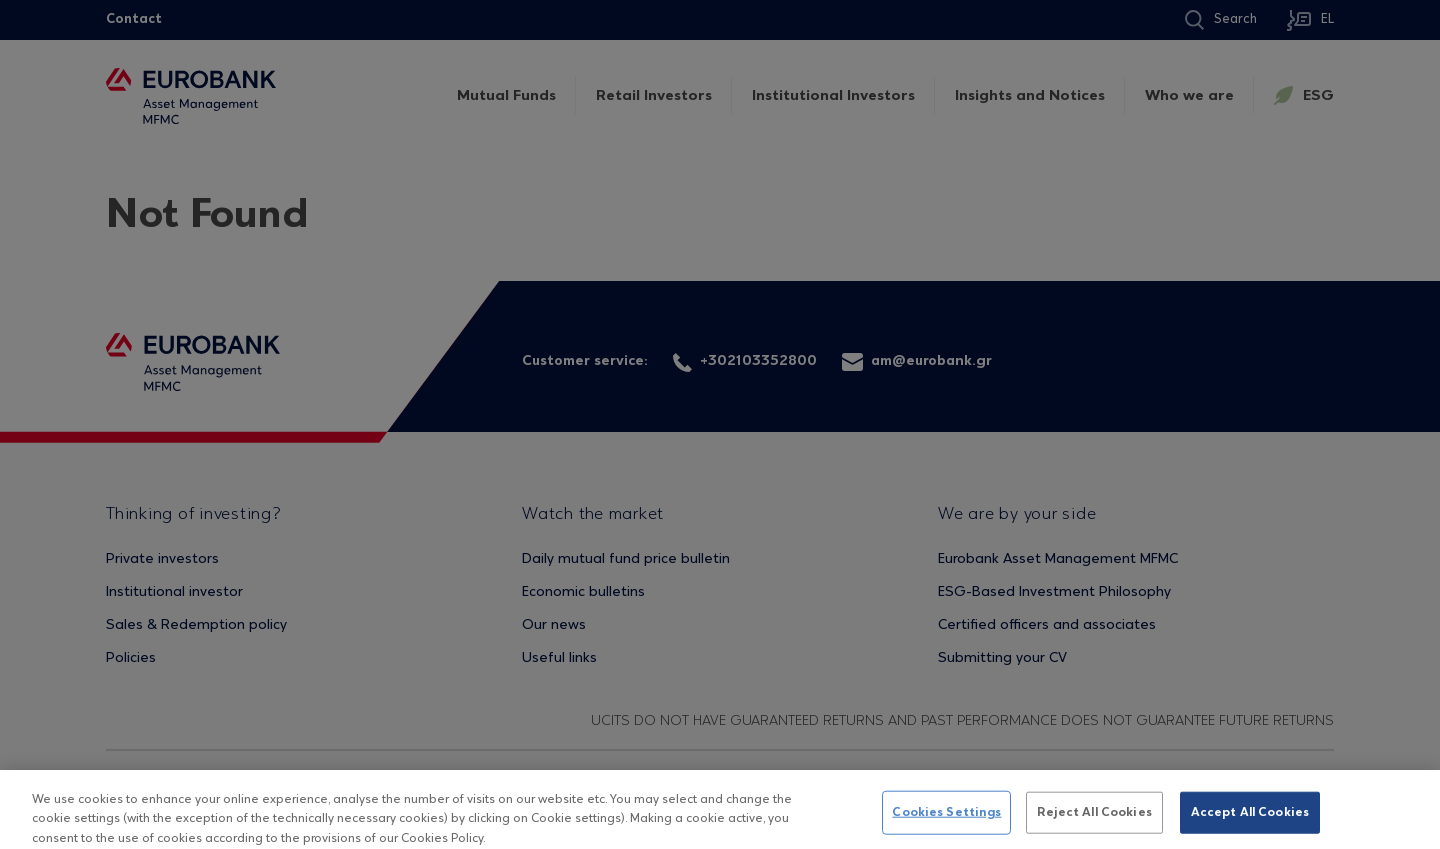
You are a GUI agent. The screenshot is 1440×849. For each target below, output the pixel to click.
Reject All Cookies (1094, 818)
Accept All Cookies (1250, 818)
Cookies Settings (946, 818)
